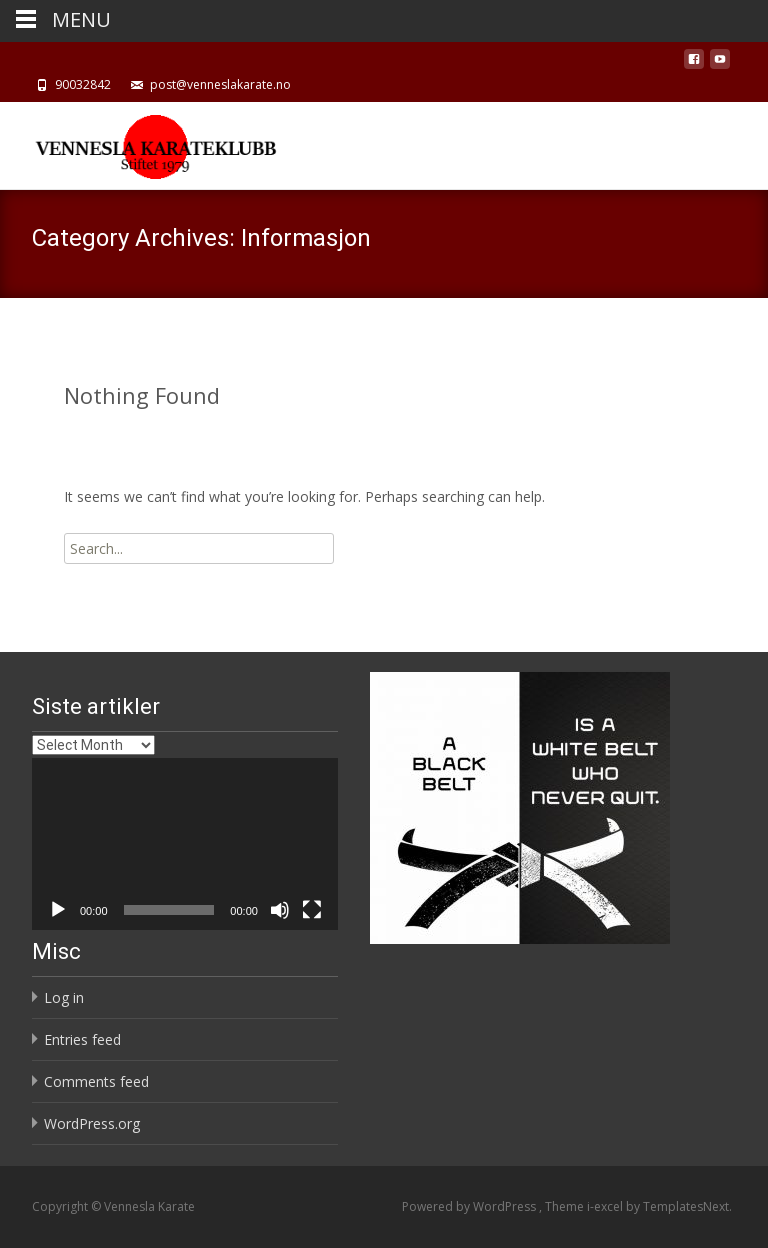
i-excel (606, 1206)
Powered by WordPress (470, 1206)
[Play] (58, 910)
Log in (64, 997)
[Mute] (280, 910)
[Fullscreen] (312, 910)
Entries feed (82, 1039)
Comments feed (96, 1081)
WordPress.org (92, 1123)
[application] (185, 844)
